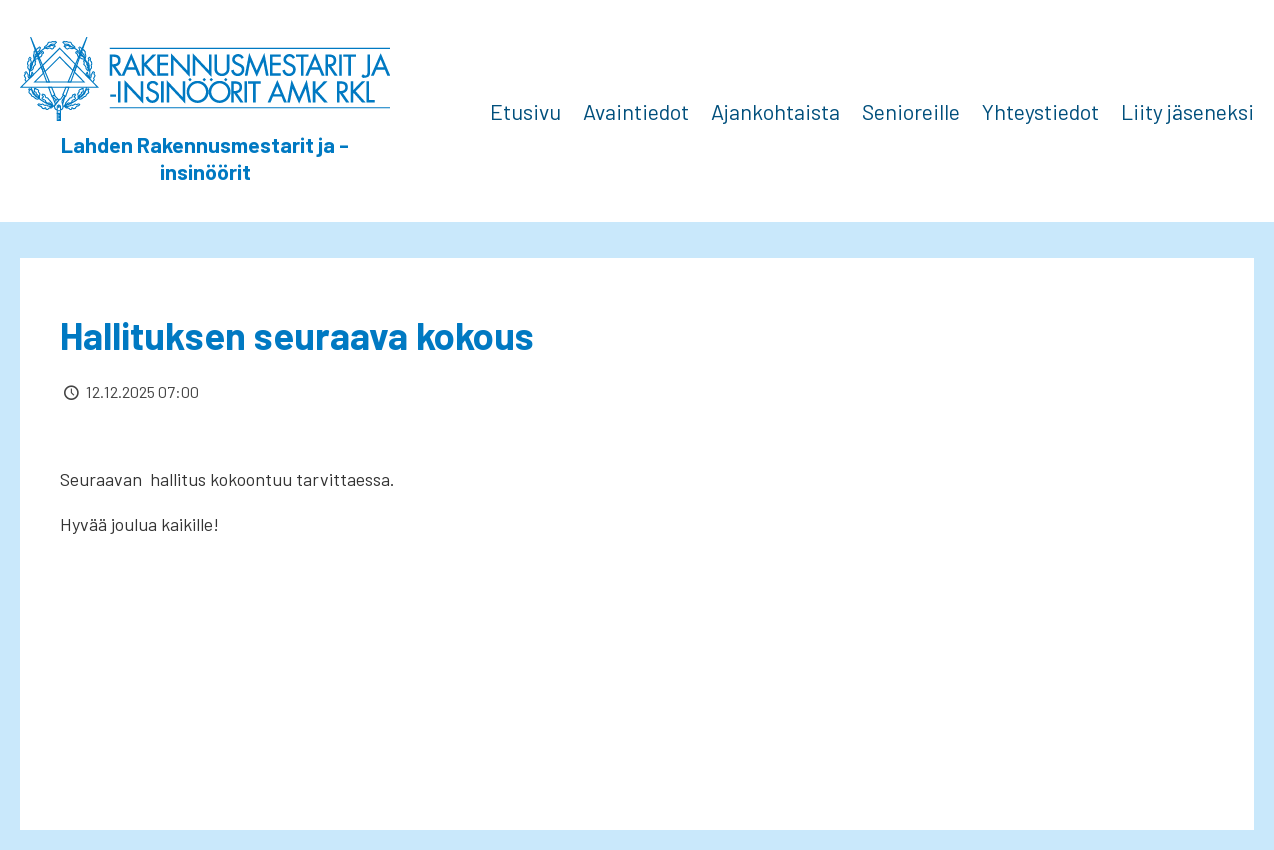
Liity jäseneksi (1187, 111)
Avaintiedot (636, 111)
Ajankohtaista (775, 111)
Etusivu (525, 111)
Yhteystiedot (1040, 111)
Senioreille (911, 111)
